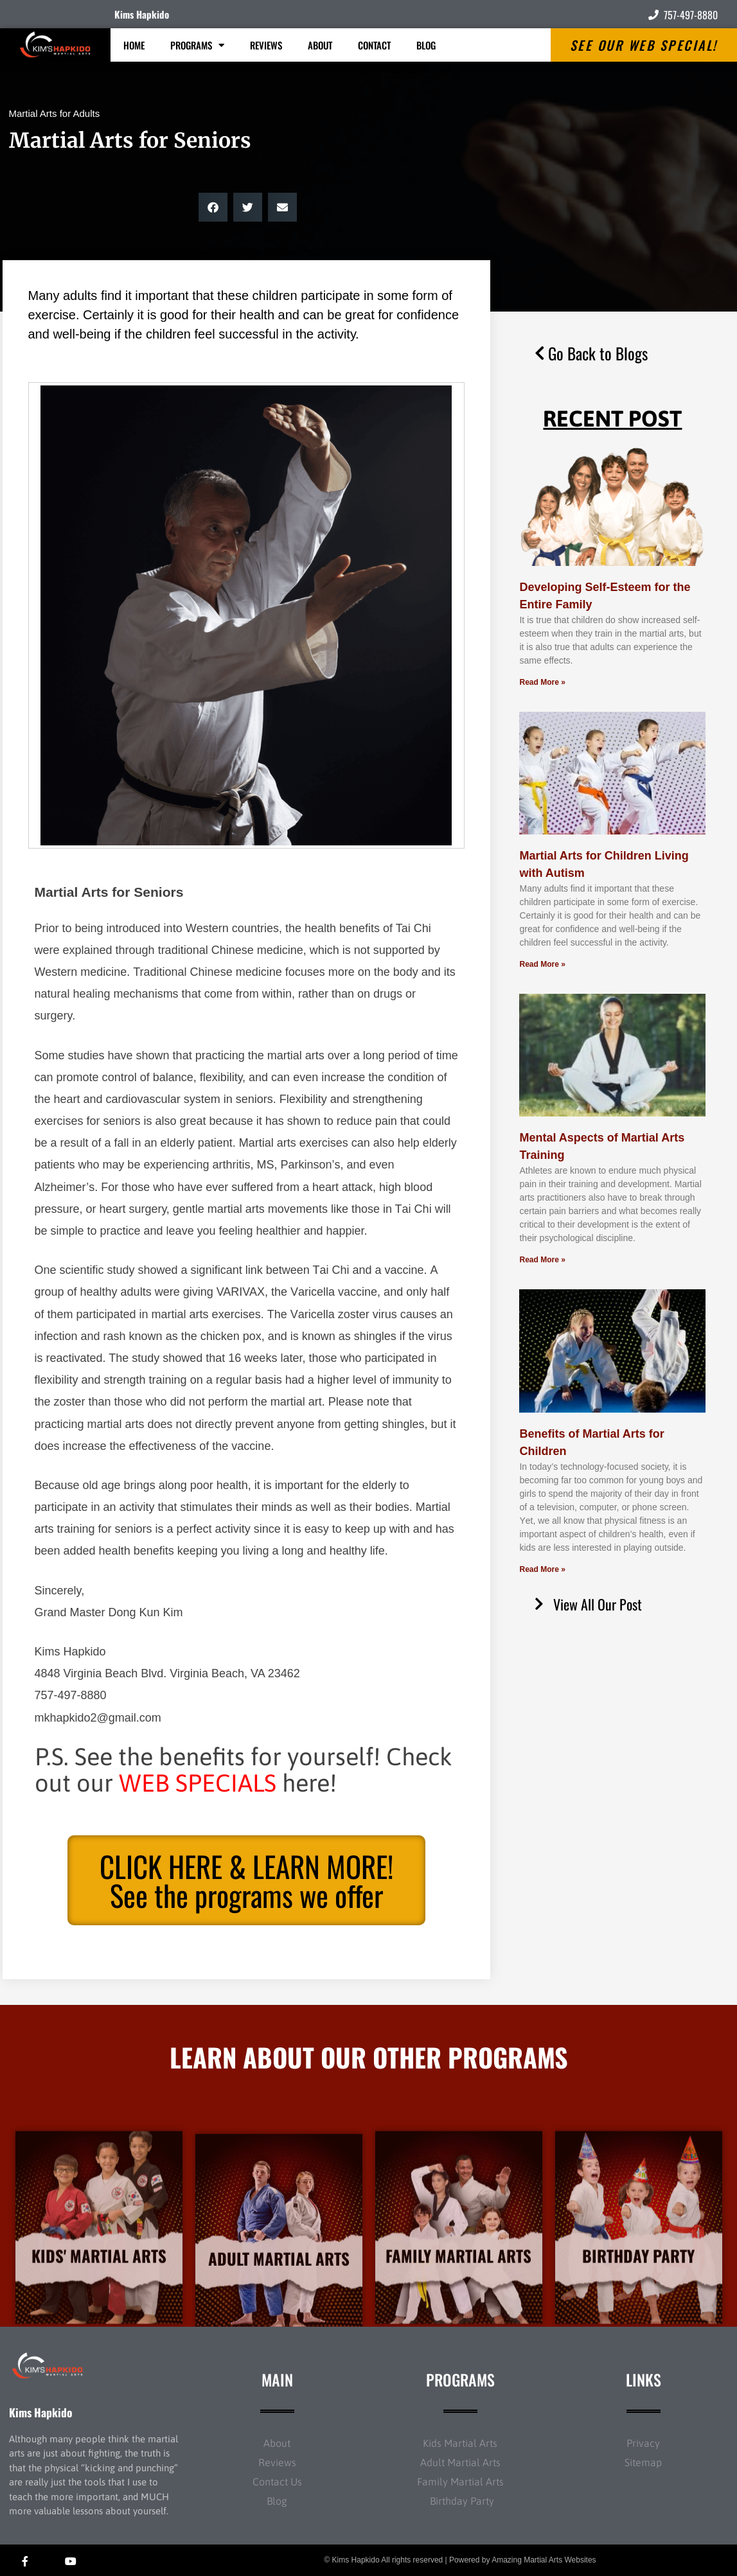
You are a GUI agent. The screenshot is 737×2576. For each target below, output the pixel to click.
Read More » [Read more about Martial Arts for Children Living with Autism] (542, 964)
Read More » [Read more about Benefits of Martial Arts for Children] (542, 1569)
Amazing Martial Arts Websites (544, 2559)
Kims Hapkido (141, 14)
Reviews (266, 45)
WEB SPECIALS (197, 1783)
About (320, 45)
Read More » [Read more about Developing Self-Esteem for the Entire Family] (542, 682)
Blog (426, 45)
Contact (374, 45)
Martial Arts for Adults (54, 113)
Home (134, 45)
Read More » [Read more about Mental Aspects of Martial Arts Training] (542, 1259)
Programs (197, 45)
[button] (213, 207)
